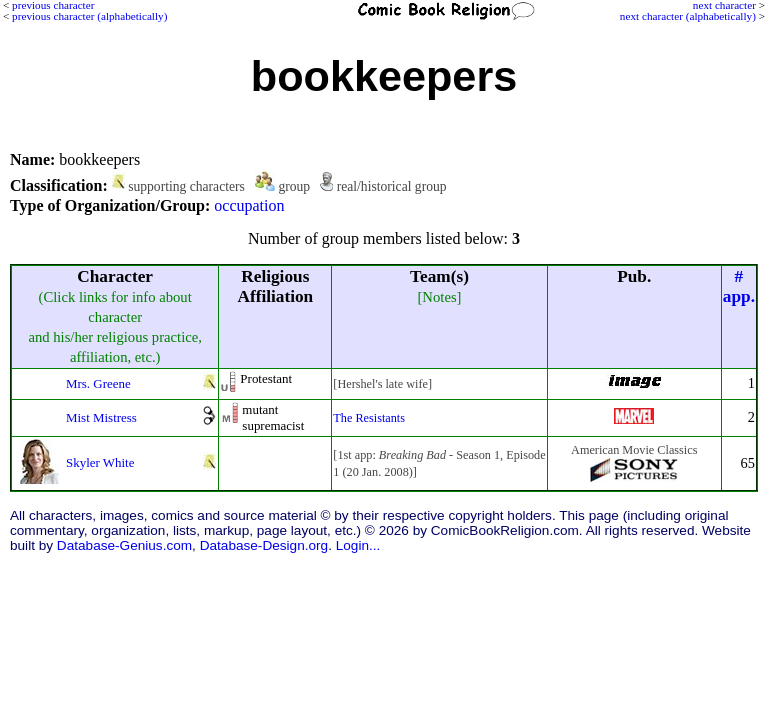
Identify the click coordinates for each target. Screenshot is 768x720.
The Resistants (369, 418)
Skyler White (100, 462)
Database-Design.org (264, 545)
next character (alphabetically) (688, 16)
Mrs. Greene (98, 383)
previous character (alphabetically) (89, 16)
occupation (249, 205)
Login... (358, 545)
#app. (739, 286)
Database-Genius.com (124, 545)
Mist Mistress (101, 417)
